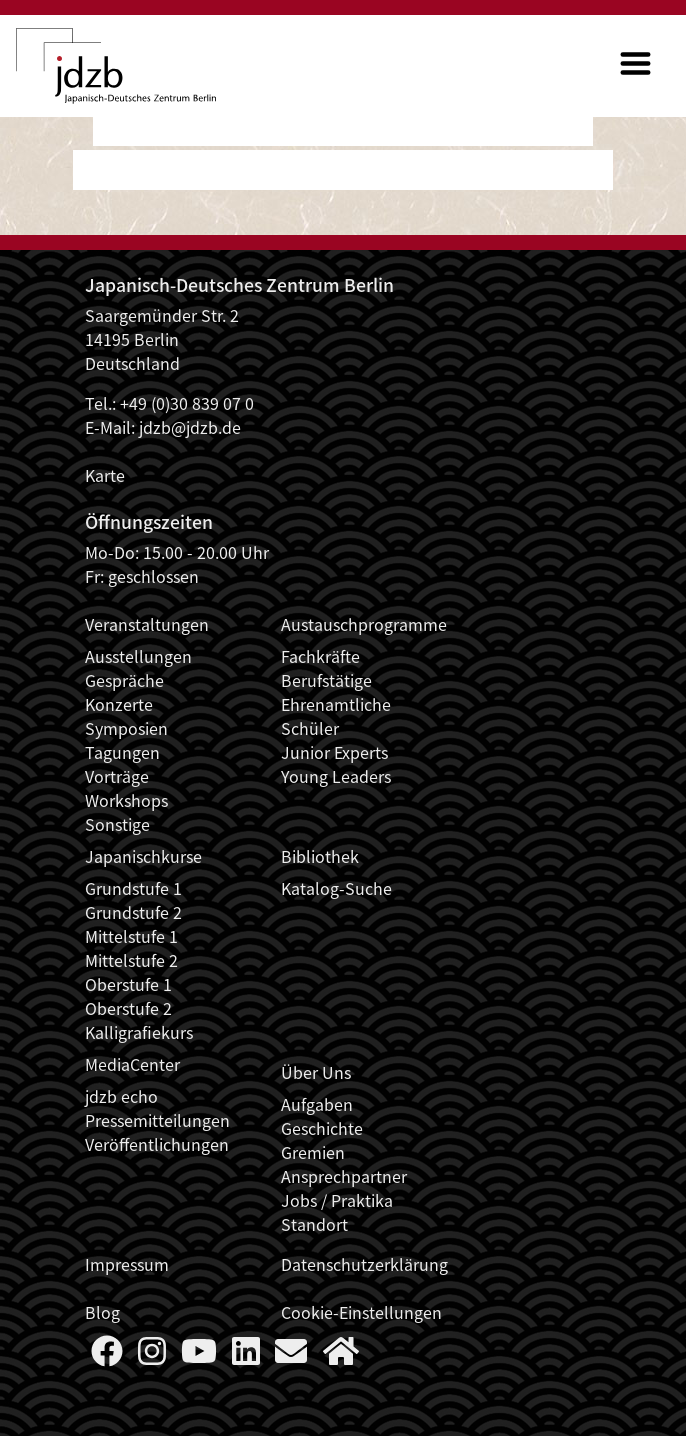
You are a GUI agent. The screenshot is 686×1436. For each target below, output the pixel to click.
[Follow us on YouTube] (199, 1356)
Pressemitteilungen (157, 1120)
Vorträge (117, 776)
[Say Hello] (291, 1356)
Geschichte (322, 1128)
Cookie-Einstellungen (361, 1312)
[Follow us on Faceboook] (107, 1356)
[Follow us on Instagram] (152, 1356)
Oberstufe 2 (128, 1008)
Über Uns (316, 1072)
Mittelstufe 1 (131, 936)
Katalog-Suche (336, 888)
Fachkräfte (320, 656)
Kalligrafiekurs (139, 1032)
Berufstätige (326, 680)
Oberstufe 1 (128, 984)
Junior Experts (334, 752)
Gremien (313, 1152)
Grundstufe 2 (133, 912)
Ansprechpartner (344, 1176)
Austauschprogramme (364, 624)
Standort (314, 1224)
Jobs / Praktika (337, 1200)
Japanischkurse (143, 856)
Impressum (127, 1264)
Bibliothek (320, 856)
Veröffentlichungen (157, 1144)
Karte (105, 475)
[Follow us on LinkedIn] (246, 1356)
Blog (102, 1312)
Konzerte (119, 704)
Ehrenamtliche (336, 704)
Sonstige (117, 824)
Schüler (310, 728)
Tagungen (122, 752)
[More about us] (341, 1356)
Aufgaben (317, 1104)
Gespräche (124, 680)
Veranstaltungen (147, 624)
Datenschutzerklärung (364, 1264)
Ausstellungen (138, 656)
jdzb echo (121, 1096)
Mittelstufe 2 (131, 960)
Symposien (126, 728)
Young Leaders (336, 776)
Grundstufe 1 (133, 888)
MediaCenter (132, 1064)
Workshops (126, 800)
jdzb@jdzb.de (190, 427)
